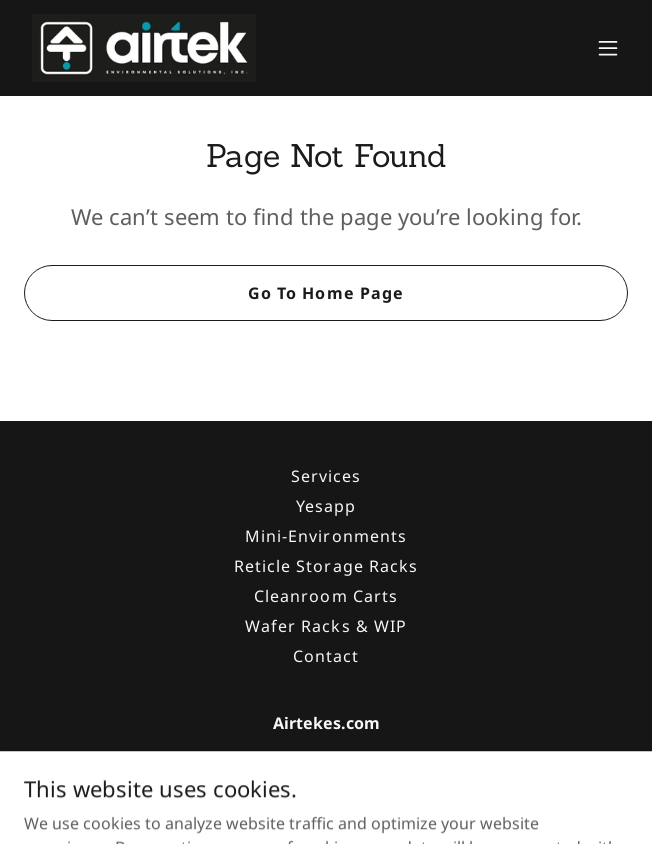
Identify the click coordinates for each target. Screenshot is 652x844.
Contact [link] (326, 656)
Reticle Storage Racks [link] (325, 566)
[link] (144, 48)
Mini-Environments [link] (325, 536)
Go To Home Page (325, 293)
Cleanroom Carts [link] (325, 596)
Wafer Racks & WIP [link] (325, 626)
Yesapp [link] (326, 506)
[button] (608, 48)
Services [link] (326, 476)
